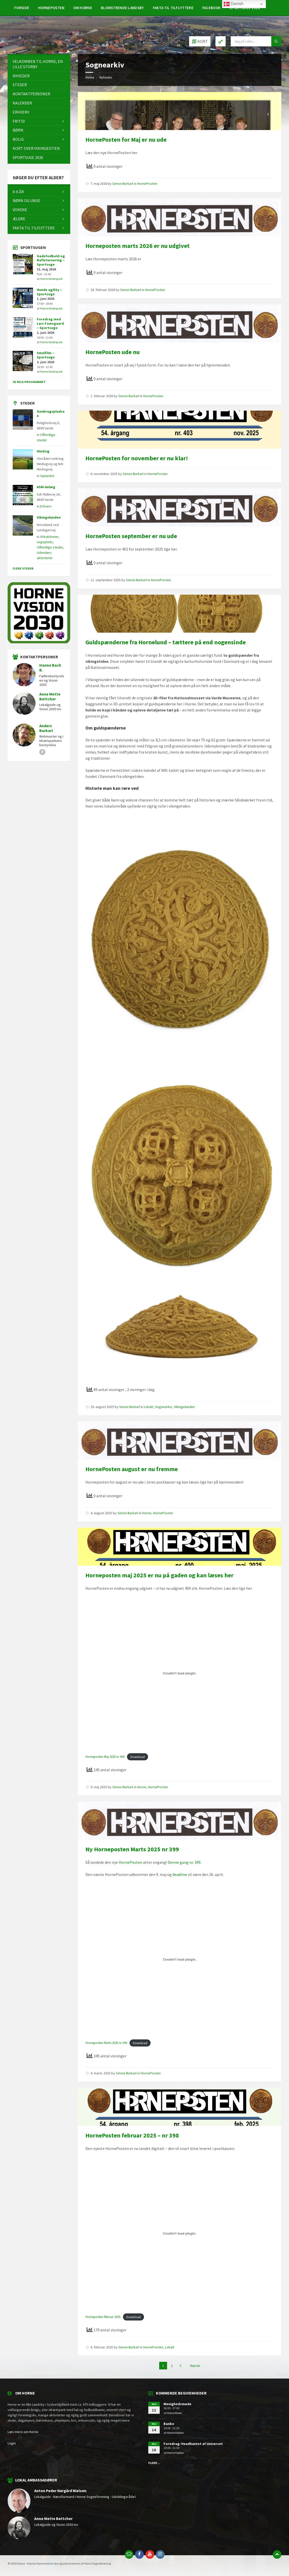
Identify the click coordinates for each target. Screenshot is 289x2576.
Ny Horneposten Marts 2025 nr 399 (132, 1849)
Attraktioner (49, 536)
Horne (146, 1513)
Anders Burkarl (46, 728)
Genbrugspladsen (51, 413)
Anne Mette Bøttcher (49, 696)
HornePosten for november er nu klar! (136, 458)
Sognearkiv (163, 1406)
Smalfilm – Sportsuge (46, 355)
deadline (180, 1874)
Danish (233, 4)
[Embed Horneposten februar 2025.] (179, 2234)
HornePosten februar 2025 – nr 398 (132, 2135)
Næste (195, 2365)
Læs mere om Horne (23, 2431)
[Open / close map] (199, 41)
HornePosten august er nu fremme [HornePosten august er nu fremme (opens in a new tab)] (131, 1469)
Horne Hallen (175, 2433)
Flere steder (23, 568)
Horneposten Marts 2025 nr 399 (106, 2043)
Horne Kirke (174, 2413)
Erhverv (46, 506)
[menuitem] (21, 8)
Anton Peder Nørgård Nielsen (60, 2490)
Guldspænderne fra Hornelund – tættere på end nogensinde (165, 642)
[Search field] (256, 41)
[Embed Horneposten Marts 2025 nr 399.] (179, 1960)
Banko (169, 2423)
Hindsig (43, 451)
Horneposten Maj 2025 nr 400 (104, 1757)
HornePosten (147, 183)
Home (89, 77)
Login (12, 2443)
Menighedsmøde (177, 2404)
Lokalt (148, 1406)
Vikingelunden (184, 1406)
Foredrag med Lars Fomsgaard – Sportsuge (50, 323)
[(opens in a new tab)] (179, 111)
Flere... (154, 2463)
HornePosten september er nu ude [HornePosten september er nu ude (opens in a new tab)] (131, 536)
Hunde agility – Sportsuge (49, 291)
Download (137, 1757)
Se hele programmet (29, 382)
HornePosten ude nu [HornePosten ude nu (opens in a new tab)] (112, 352)
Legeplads (45, 542)
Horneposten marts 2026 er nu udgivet (137, 246)
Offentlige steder (50, 547)
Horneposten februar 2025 (102, 2317)
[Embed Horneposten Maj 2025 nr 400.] (179, 1673)
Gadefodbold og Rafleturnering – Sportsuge (51, 260)
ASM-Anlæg (46, 487)
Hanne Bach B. (50, 667)
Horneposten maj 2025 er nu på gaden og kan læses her (159, 1575)
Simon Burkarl (122, 183)
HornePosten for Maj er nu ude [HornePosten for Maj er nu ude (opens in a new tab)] (126, 139)
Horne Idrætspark (51, 279)
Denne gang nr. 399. (184, 1862)
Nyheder (105, 77)
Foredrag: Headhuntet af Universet (193, 2443)
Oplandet (47, 475)
